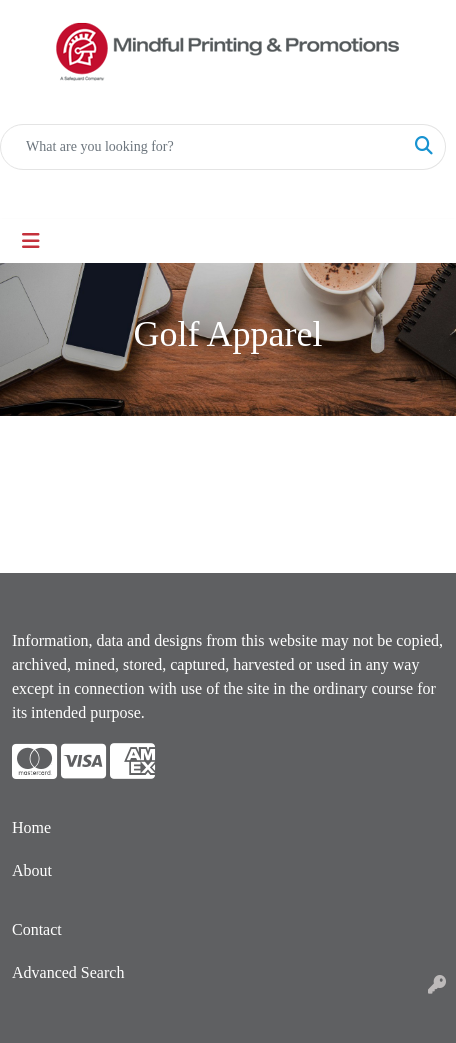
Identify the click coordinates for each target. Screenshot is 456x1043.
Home (31, 827)
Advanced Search (68, 972)
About (32, 870)
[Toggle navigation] (31, 241)
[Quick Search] (202, 147)
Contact (37, 929)
